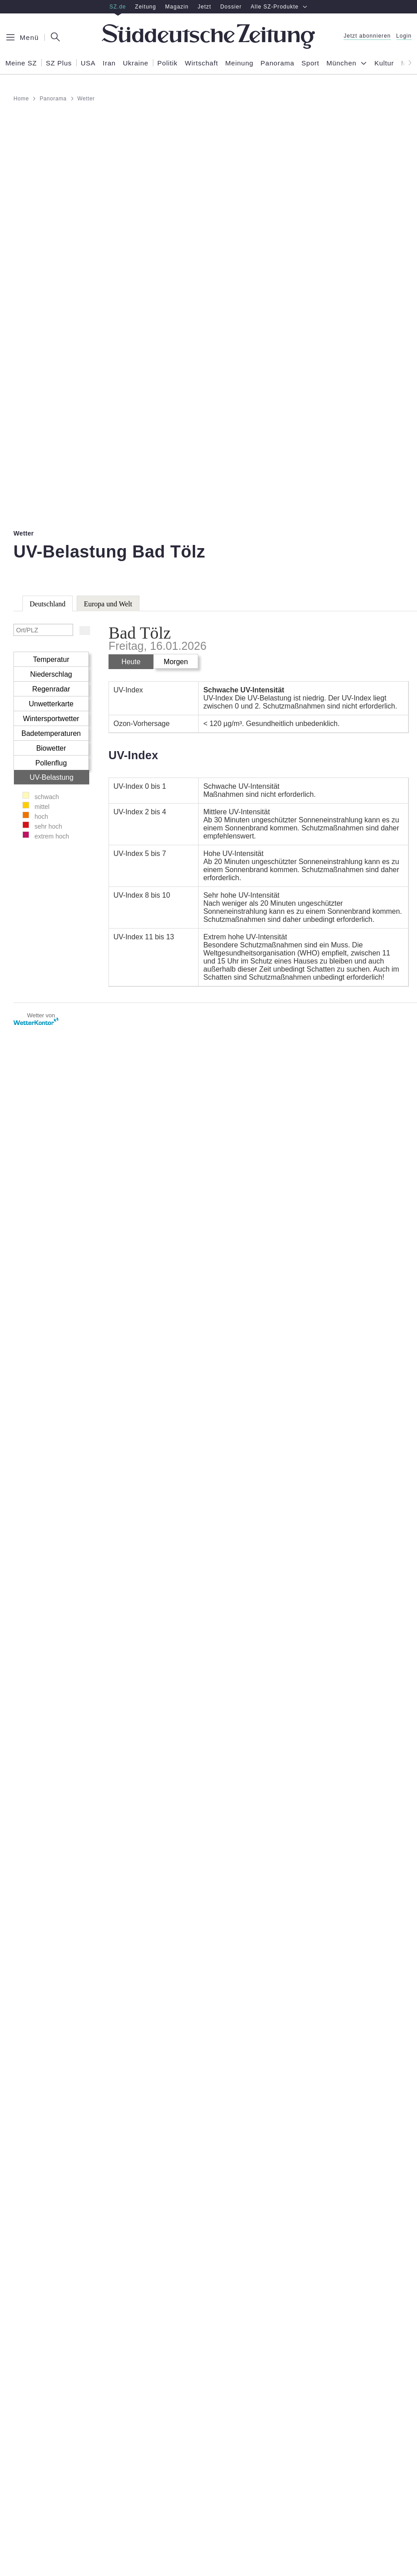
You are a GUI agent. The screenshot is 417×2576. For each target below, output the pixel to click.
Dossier (231, 7)
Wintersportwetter (51, 718)
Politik (167, 63)
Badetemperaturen (51, 733)
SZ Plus (59, 63)
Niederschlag (51, 674)
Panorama (277, 63)
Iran (109, 63)
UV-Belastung (52, 777)
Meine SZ (21, 63)
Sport (310, 63)
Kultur (384, 63)
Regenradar (51, 689)
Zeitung (145, 7)
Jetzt (204, 7)
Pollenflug (51, 763)
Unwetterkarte (51, 704)
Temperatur (51, 659)
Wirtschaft (201, 63)
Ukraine (135, 63)
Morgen (176, 662)
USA (88, 63)
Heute (131, 662)
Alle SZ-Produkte (279, 7)
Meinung (239, 63)
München (341, 63)
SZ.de (117, 7)
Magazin (177, 7)
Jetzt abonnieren (367, 36)
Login (404, 36)
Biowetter (51, 748)
